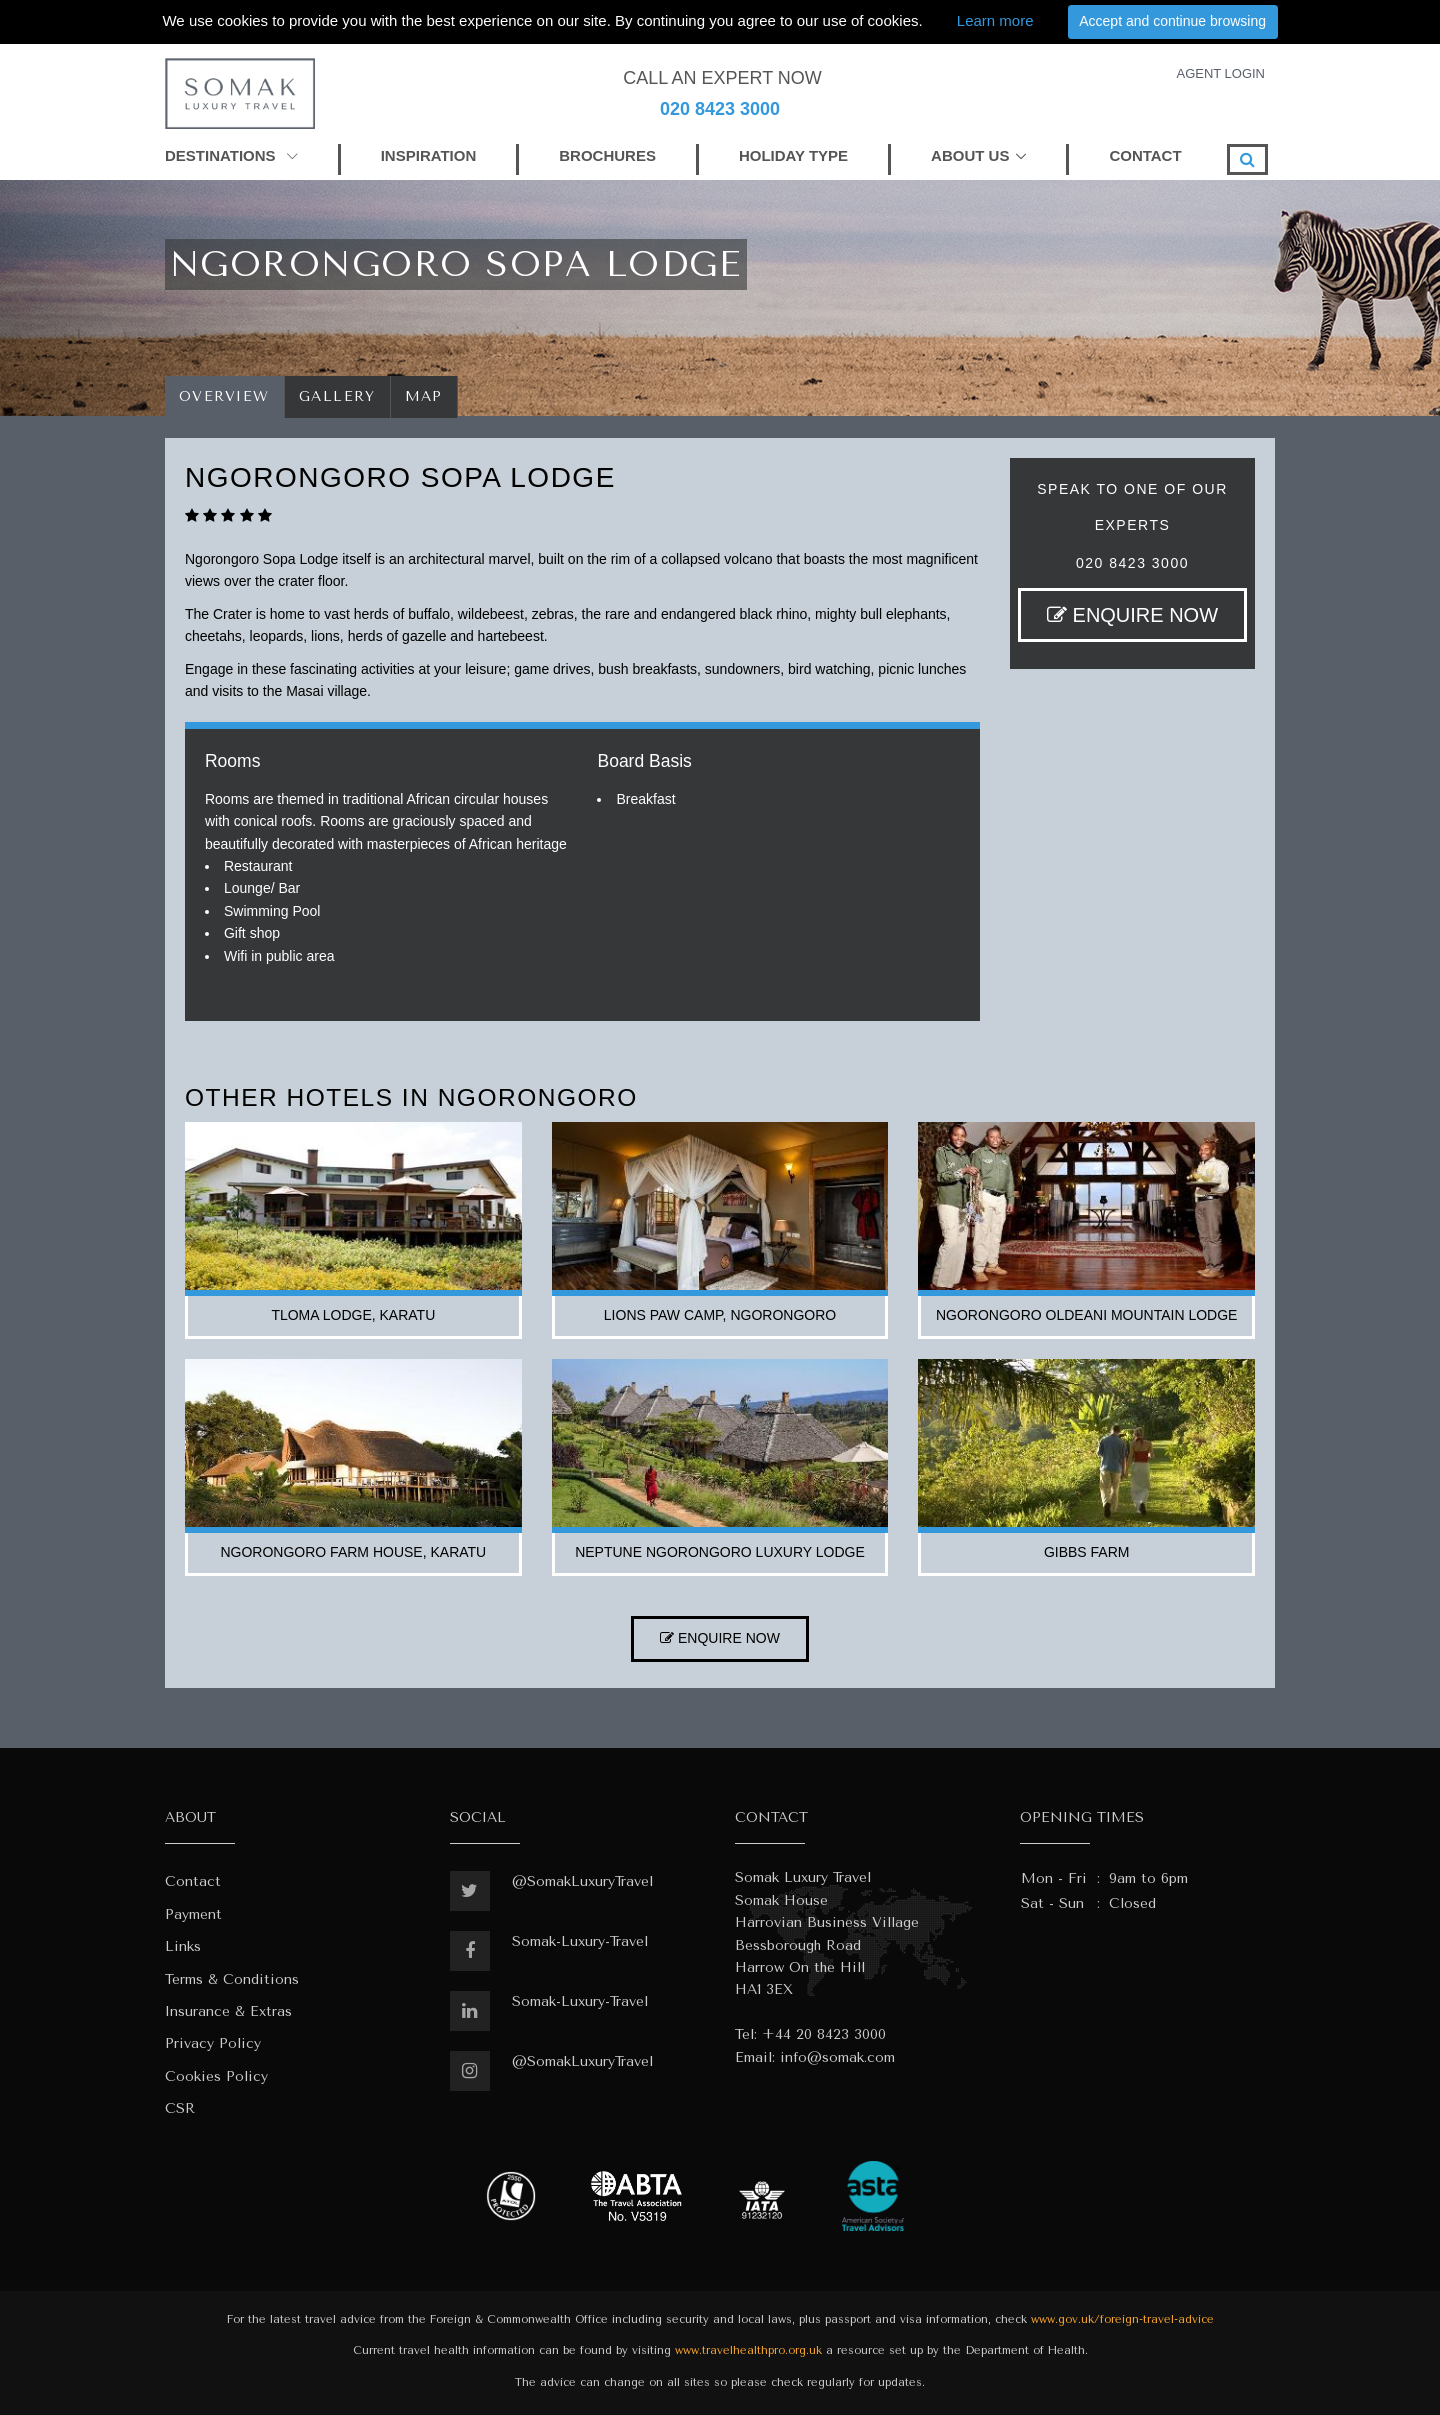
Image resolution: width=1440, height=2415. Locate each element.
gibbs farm (1087, 1552)
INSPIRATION (429, 155)
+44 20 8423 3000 (824, 2034)
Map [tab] (424, 396)
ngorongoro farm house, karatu (353, 1552)
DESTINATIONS (231, 155)
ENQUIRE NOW (1132, 615)
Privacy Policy (213, 2043)
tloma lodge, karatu (353, 1315)
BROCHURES (607, 155)
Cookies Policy (216, 2076)
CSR (180, 2108)
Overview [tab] (224, 396)
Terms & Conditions (232, 1979)
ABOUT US (970, 155)
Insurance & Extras (228, 2011)
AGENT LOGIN (1220, 73)
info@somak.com (837, 2057)
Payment (193, 1914)
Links (183, 1946)
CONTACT (1145, 155)
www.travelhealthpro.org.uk (748, 2350)
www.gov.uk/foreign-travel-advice (1122, 2319)
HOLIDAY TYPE (793, 155)
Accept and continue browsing (1172, 21)
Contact (193, 1881)
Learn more (995, 20)
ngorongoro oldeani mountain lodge (1087, 1315)
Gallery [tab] (337, 396)
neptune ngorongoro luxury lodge (720, 1552)
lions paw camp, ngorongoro (720, 1315)
